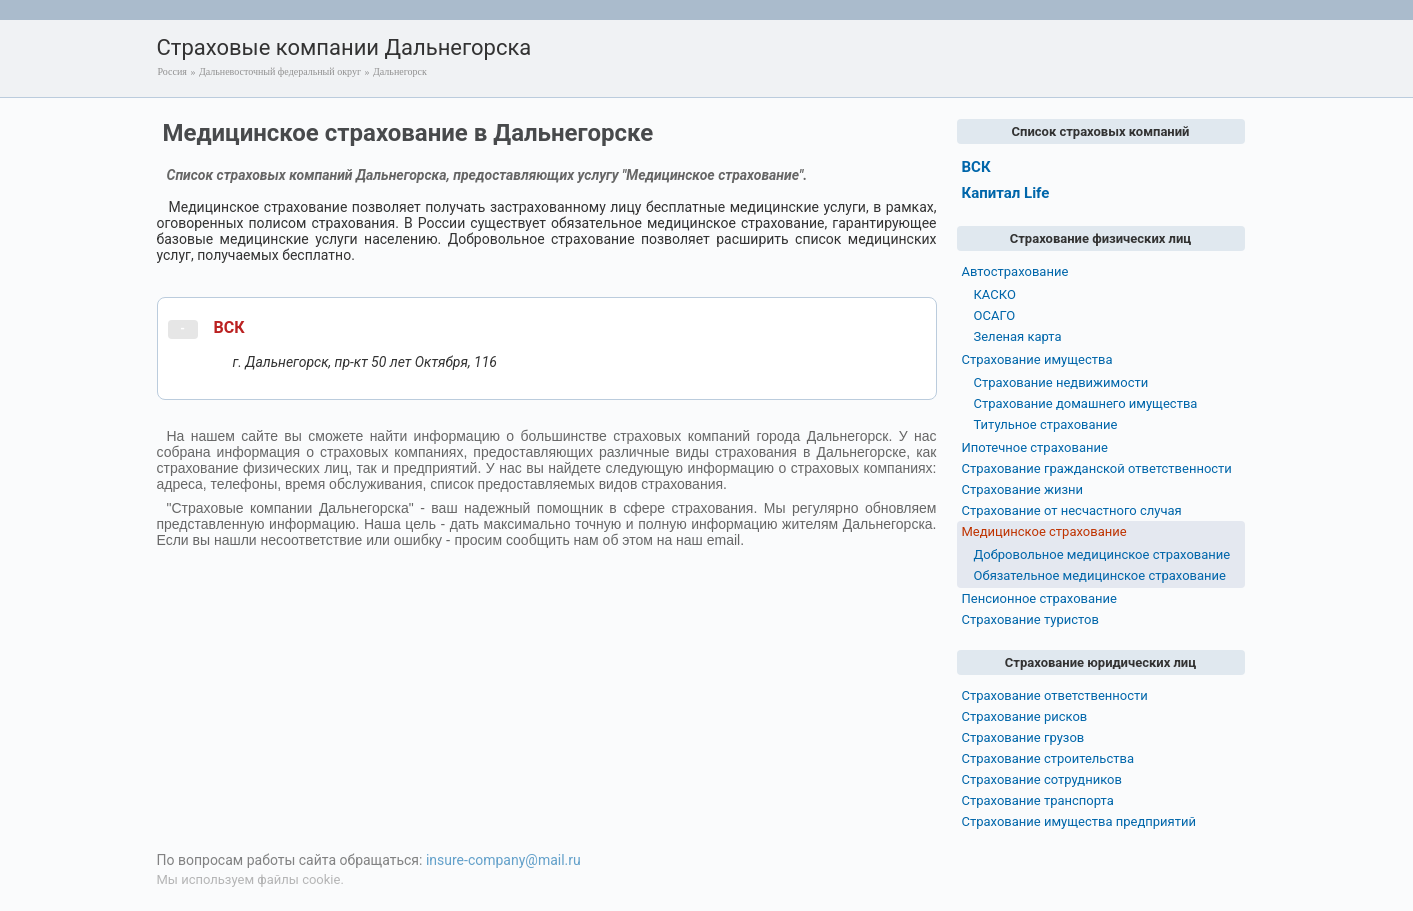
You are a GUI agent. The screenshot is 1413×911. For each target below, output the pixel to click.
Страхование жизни (1023, 489)
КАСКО (995, 294)
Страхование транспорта (1038, 800)
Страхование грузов (1023, 737)
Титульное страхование (1046, 424)
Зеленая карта (1018, 336)
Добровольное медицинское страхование (1102, 554)
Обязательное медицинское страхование (1100, 575)
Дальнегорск (400, 71)
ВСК (229, 327)
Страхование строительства (1048, 758)
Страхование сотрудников (1042, 779)
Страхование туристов (1030, 619)
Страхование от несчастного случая (1072, 510)
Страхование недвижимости (1061, 382)
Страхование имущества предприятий (1079, 821)
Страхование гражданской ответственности (1097, 468)
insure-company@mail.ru (503, 860)
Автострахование (1015, 271)
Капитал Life (1006, 193)
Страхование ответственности (1055, 695)
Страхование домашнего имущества (1086, 403)
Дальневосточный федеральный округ (280, 71)
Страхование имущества (1037, 359)
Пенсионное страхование (1039, 598)
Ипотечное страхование (1035, 447)
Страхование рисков (1025, 716)
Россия (172, 71)
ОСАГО (995, 315)
